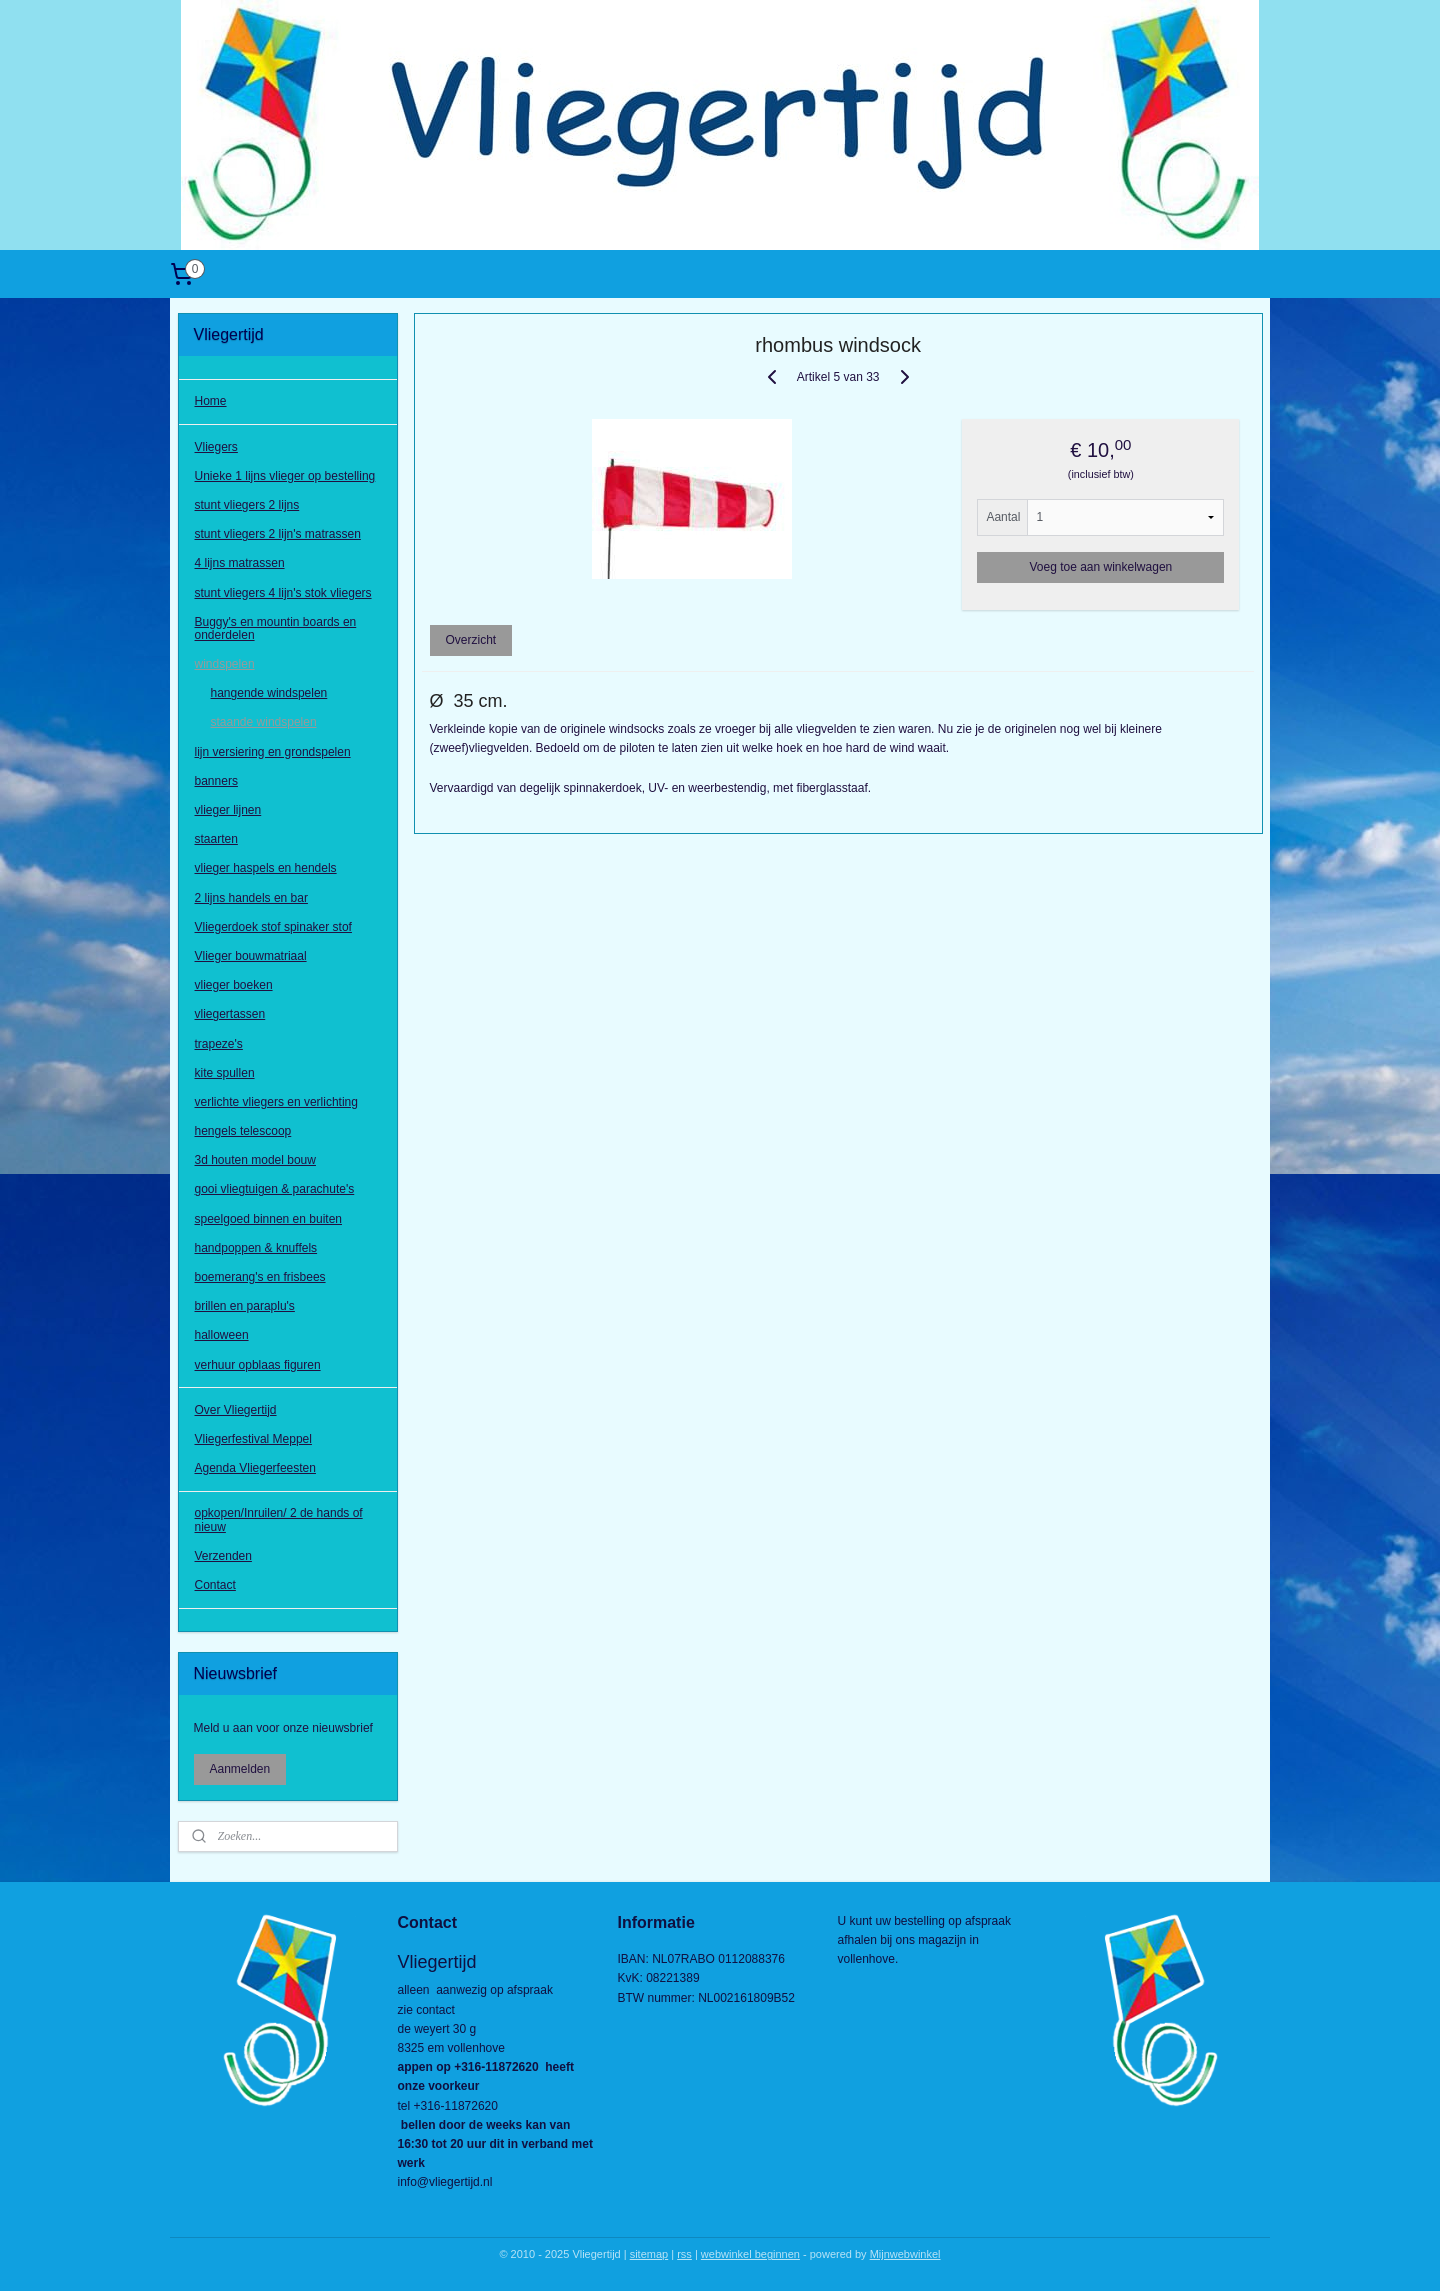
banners (216, 781)
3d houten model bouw (255, 1160)
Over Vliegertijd (236, 1410)
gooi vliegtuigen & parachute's (275, 1189)
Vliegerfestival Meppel (253, 1439)
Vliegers (216, 447)
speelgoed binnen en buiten (268, 1219)
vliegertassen (230, 1014)
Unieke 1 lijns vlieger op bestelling (285, 476)
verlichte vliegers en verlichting (276, 1102)
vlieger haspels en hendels (266, 868)
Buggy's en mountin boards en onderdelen (276, 628)
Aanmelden (240, 1769)
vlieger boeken (234, 985)
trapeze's (219, 1044)
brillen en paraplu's (245, 1306)
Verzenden (223, 1556)
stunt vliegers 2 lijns (247, 505)
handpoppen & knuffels (256, 1248)
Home (211, 401)
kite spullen (225, 1073)
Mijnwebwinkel (905, 2254)
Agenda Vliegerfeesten (255, 1468)
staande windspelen (264, 722)
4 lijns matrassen (240, 563)
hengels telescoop (243, 1131)
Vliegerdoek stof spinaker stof (273, 927)
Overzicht (470, 640)
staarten (216, 839)
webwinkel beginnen (750, 2254)
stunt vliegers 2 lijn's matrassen (278, 534)
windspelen (225, 664)
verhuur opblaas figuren (258, 1365)
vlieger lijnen (228, 810)
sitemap (649, 2254)
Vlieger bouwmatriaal (251, 956)
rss (684, 2254)
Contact (215, 1585)
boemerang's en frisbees (260, 1277)
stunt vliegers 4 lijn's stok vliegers (283, 593)
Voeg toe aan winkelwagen (1100, 567)
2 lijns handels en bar (251, 898)
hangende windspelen (269, 693)
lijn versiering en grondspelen (273, 752)
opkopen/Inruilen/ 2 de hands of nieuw (279, 1519)
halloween (222, 1335)
